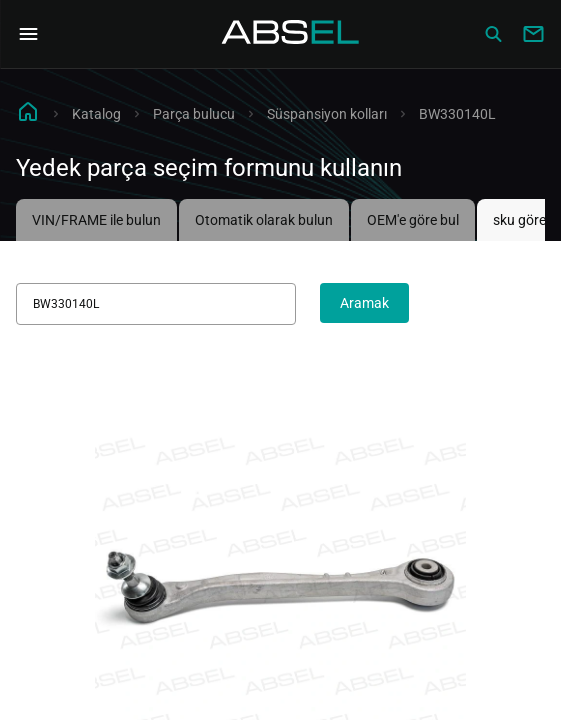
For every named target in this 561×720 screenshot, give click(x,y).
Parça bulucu (194, 114)
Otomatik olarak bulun (264, 220)
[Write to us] (533, 34)
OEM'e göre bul (413, 220)
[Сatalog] (493, 34)
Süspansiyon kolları (327, 114)
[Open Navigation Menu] (28, 34)
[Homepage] (291, 34)
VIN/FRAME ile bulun (96, 220)
